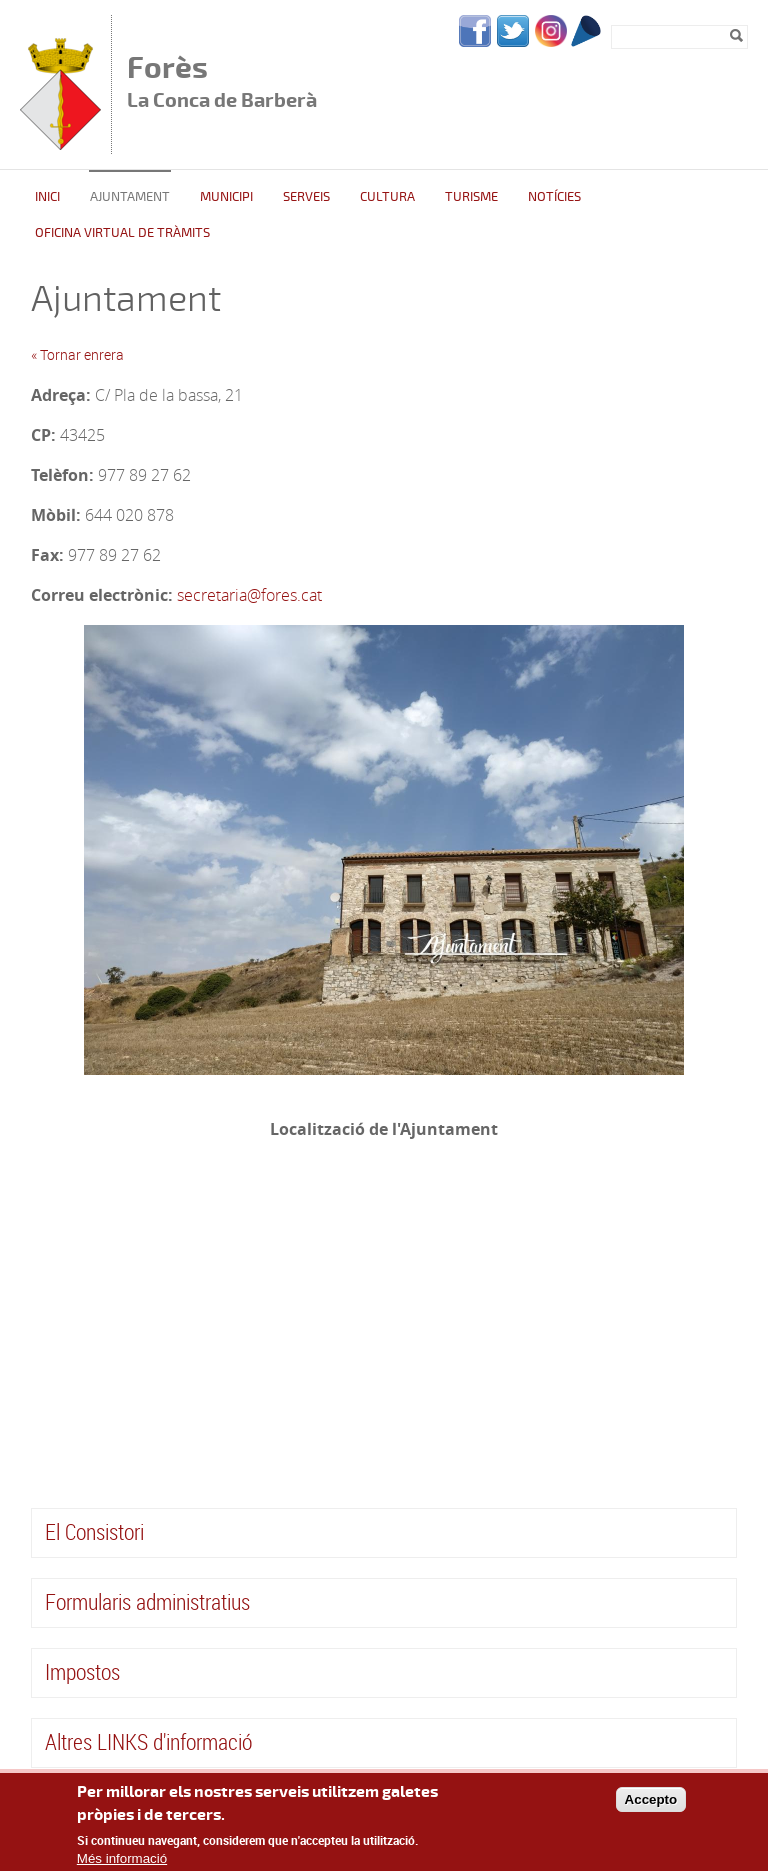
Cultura (387, 197)
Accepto (651, 1799)
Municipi (226, 197)
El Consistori (94, 1531)
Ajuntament (130, 197)
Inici (47, 197)
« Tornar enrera (77, 354)
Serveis (306, 197)
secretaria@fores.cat (249, 595)
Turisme (471, 197)
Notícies (554, 197)
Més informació (122, 1858)
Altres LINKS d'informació (148, 1741)
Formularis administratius (147, 1601)
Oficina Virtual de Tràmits (122, 233)
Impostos (82, 1671)
